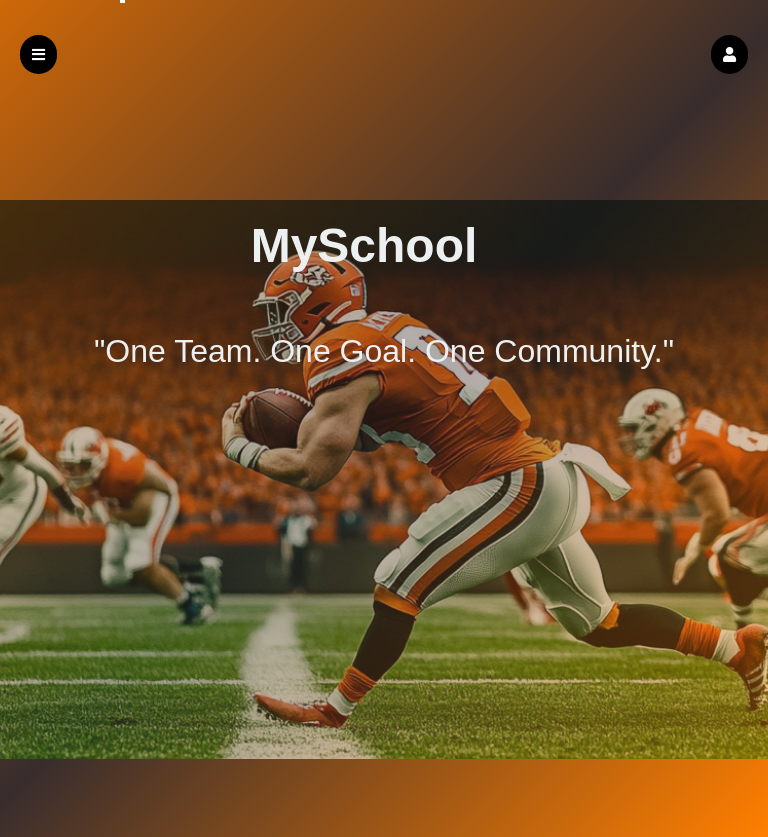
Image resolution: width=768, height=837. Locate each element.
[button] (729, 54)
